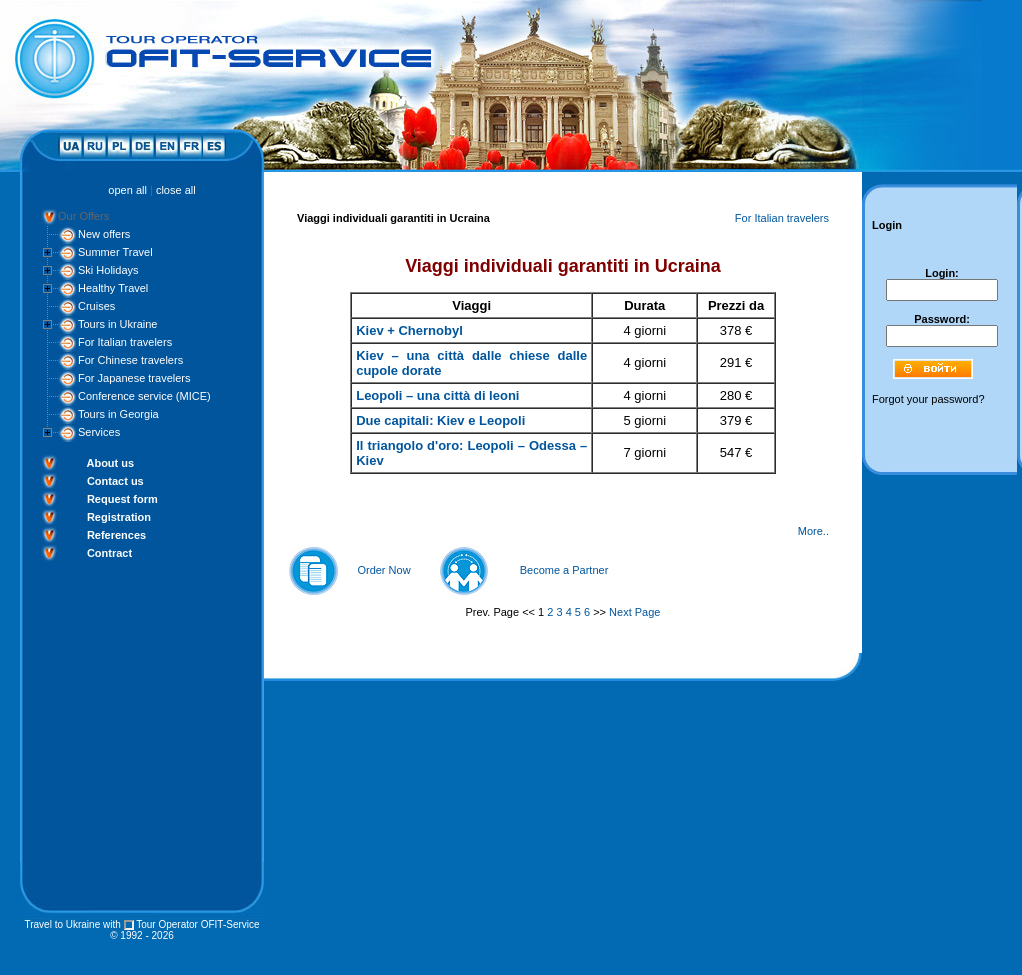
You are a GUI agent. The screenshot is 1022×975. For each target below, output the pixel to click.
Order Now (383, 570)
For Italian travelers (125, 342)
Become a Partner (564, 570)
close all (176, 190)
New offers (104, 234)
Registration (119, 517)
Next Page (634, 612)
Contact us (115, 481)
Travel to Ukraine (62, 924)
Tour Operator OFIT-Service (197, 924)
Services (99, 432)
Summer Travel (115, 252)
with (112, 924)
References (116, 535)
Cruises (96, 306)
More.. (813, 531)
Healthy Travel (113, 288)
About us (110, 463)
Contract (109, 553)
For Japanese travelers (134, 378)
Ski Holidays (108, 270)
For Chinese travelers (130, 360)
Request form (122, 499)
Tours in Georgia (118, 414)
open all (127, 190)
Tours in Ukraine (117, 324)
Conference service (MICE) (144, 396)
